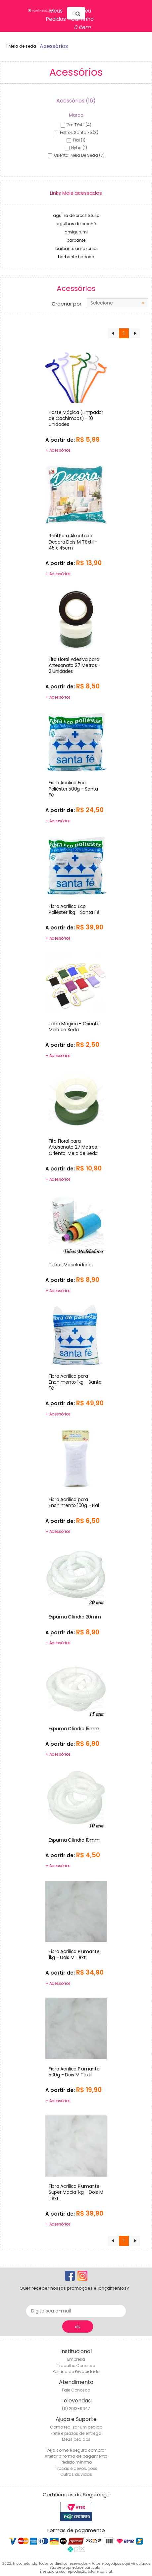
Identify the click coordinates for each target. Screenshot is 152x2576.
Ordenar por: (67, 304)
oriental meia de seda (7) (79, 155)
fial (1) (79, 140)
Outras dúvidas (76, 2474)
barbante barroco (76, 257)
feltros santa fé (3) (79, 132)
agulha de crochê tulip (76, 215)
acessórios (54, 46)
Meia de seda (22, 46)
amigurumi (76, 232)
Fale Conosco (76, 2390)
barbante (76, 240)
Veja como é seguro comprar (76, 2450)
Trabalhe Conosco (76, 2365)
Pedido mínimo (76, 2462)
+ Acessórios (58, 450)
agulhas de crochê (76, 223)
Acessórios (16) (76, 100)
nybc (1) (79, 147)
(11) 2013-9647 (76, 2408)
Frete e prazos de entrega (76, 2433)
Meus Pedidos (56, 15)
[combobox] (117, 303)
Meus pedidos (76, 2439)
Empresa (76, 2359)
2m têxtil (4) (79, 125)
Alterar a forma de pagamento (76, 2456)
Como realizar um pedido (76, 2427)
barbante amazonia (76, 248)
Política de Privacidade (76, 2371)
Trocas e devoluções (76, 2468)
